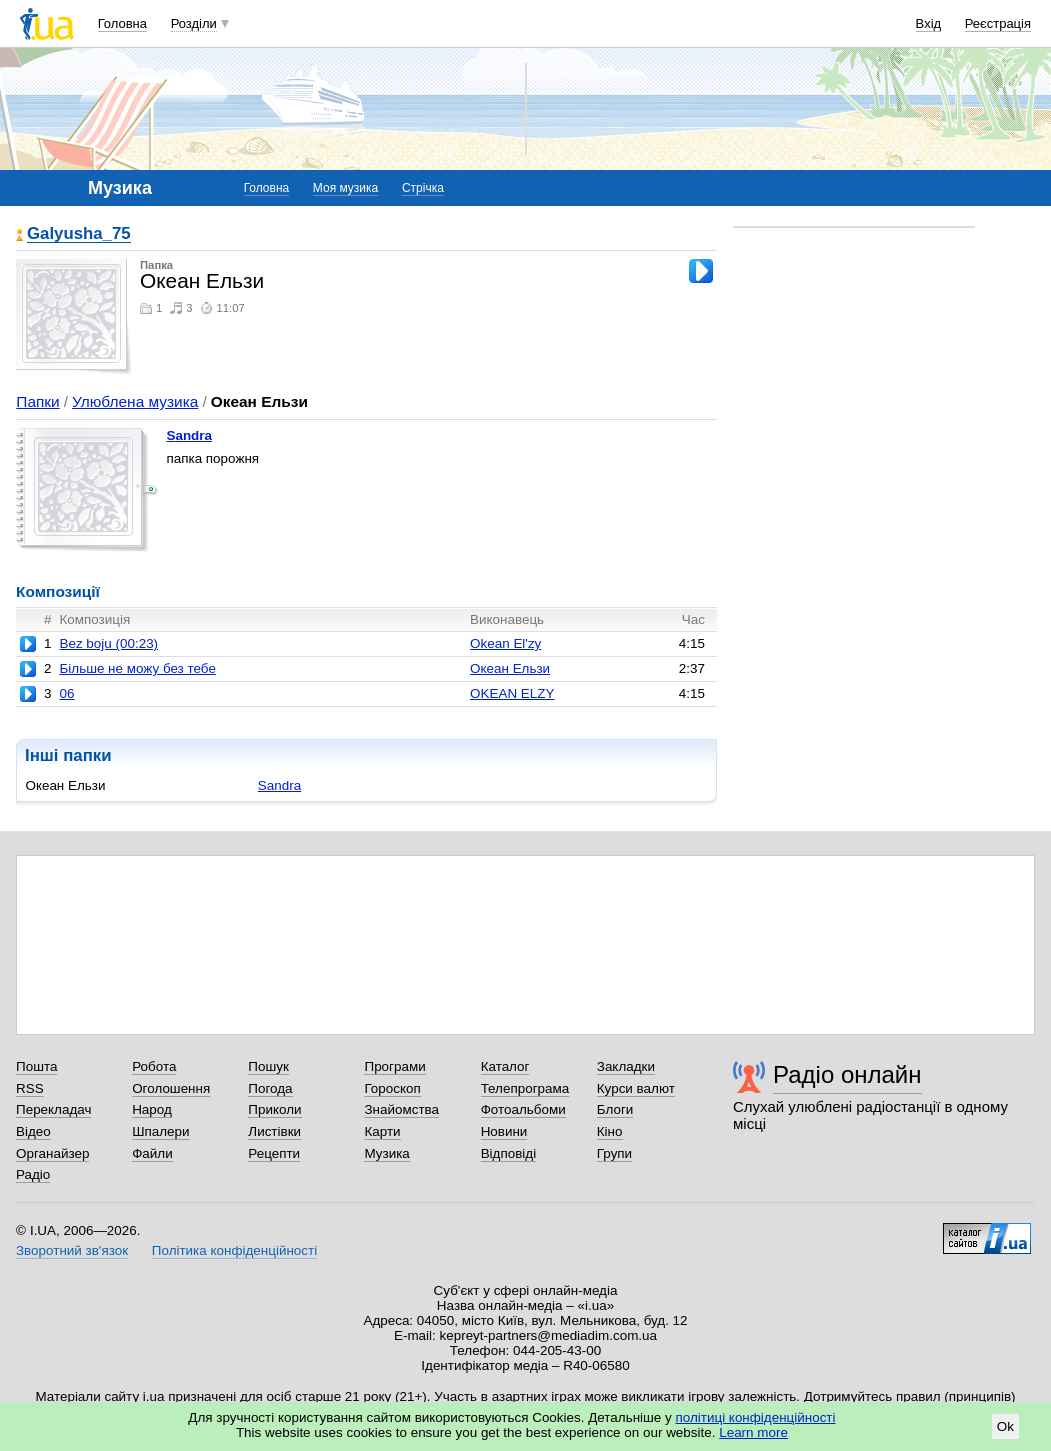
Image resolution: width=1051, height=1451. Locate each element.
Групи (614, 1153)
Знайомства (401, 1109)
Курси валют (636, 1088)
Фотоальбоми (523, 1109)
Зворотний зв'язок (72, 1250)
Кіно (610, 1131)
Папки (37, 401)
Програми (394, 1066)
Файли (152, 1153)
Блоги (615, 1109)
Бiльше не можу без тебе (137, 668)
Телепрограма (525, 1088)
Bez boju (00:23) (108, 643)
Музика (386, 1153)
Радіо (33, 1174)
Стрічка (423, 188)
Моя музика (345, 188)
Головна (122, 23)
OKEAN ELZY (512, 693)
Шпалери (160, 1131)
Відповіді (509, 1153)
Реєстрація (998, 23)
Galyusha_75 (79, 234)
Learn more (753, 1432)
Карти (382, 1131)
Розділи (194, 23)
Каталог (505, 1066)
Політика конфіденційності (234, 1250)
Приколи (274, 1109)
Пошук (268, 1066)
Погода (270, 1088)
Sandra (189, 435)
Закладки (626, 1066)
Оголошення (171, 1088)
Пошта (36, 1066)
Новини (504, 1131)
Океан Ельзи (510, 668)
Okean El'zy (505, 643)
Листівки (274, 1131)
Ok (1005, 1426)
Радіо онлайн (847, 1074)
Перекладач (53, 1109)
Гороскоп (392, 1088)
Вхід (929, 23)
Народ (152, 1109)
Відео (33, 1131)
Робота (154, 1066)
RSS (30, 1088)
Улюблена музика (135, 401)
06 (66, 693)
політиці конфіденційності (756, 1417)
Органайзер (52, 1153)
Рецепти (274, 1153)
